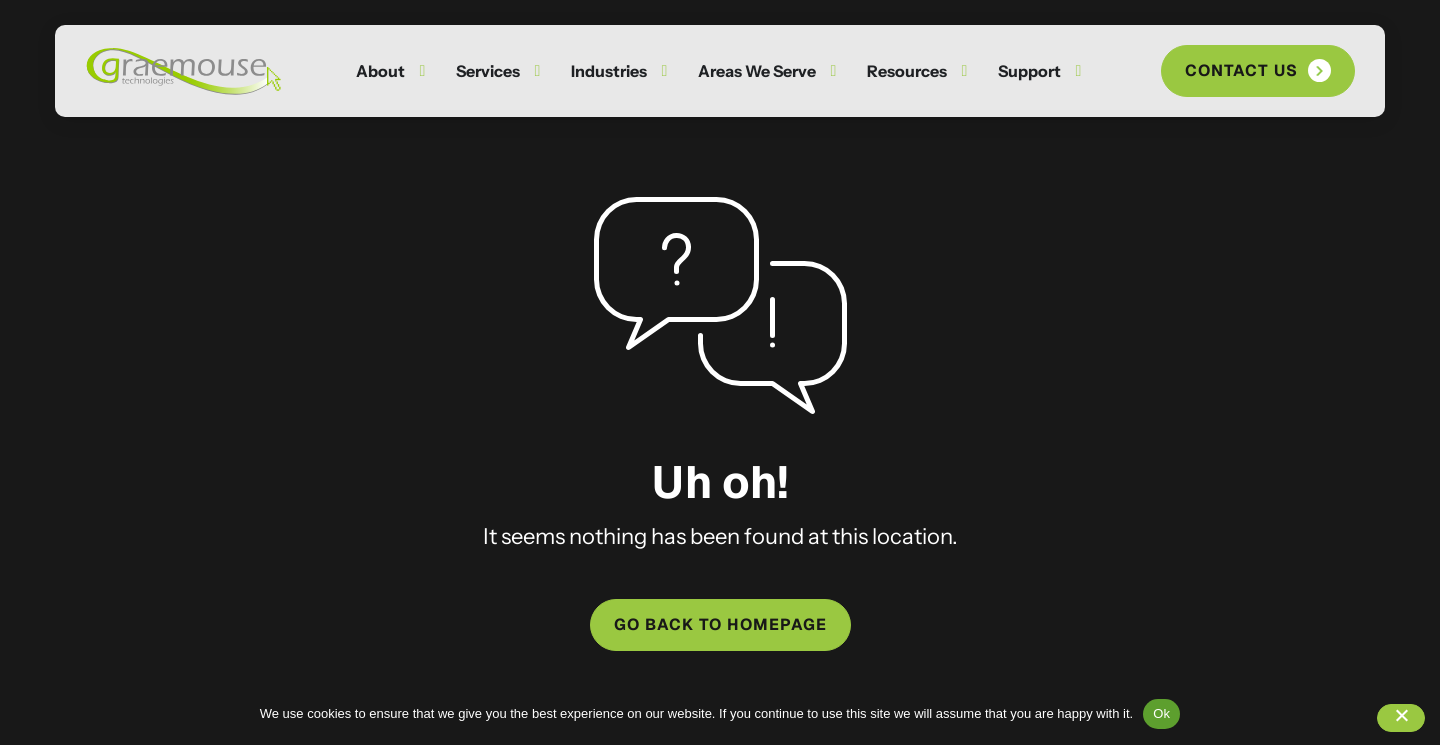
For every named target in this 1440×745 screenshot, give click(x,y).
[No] (1401, 718)
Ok (1161, 713)
